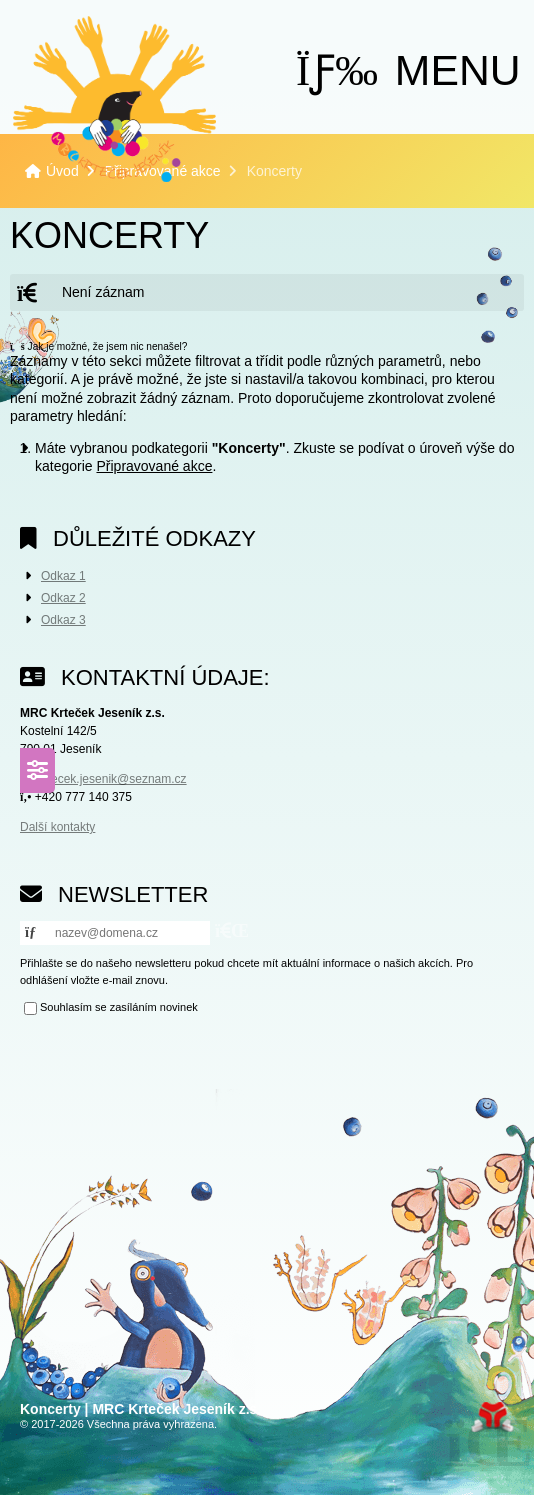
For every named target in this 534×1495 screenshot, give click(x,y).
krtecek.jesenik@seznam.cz (112, 779)
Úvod (114, 99)
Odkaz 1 (63, 576)
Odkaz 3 (63, 620)
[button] (408, 70)
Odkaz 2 (63, 598)
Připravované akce (154, 466)
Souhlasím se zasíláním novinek (119, 1008)
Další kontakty (57, 827)
